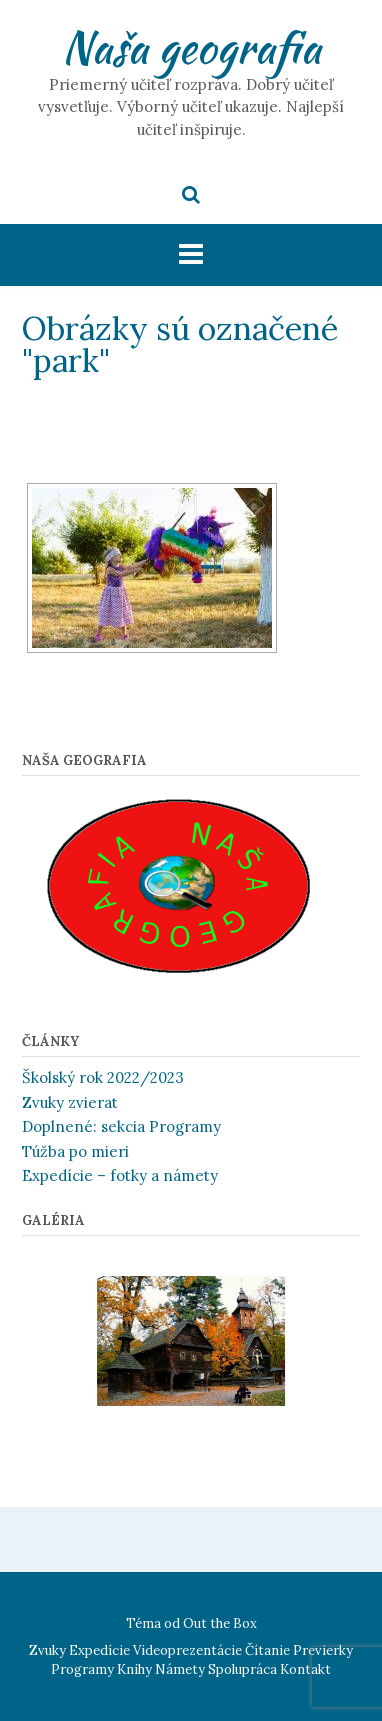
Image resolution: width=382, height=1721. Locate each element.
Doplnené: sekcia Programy (121, 1126)
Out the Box (220, 1623)
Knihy (134, 1669)
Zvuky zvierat (70, 1102)
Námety (180, 1669)
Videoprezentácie (187, 1650)
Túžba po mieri (75, 1151)
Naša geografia (191, 47)
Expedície (99, 1650)
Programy (82, 1669)
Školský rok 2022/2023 (103, 1077)
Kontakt (305, 1669)
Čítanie (267, 1650)
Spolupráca (242, 1669)
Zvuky (47, 1650)
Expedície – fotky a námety (120, 1175)
